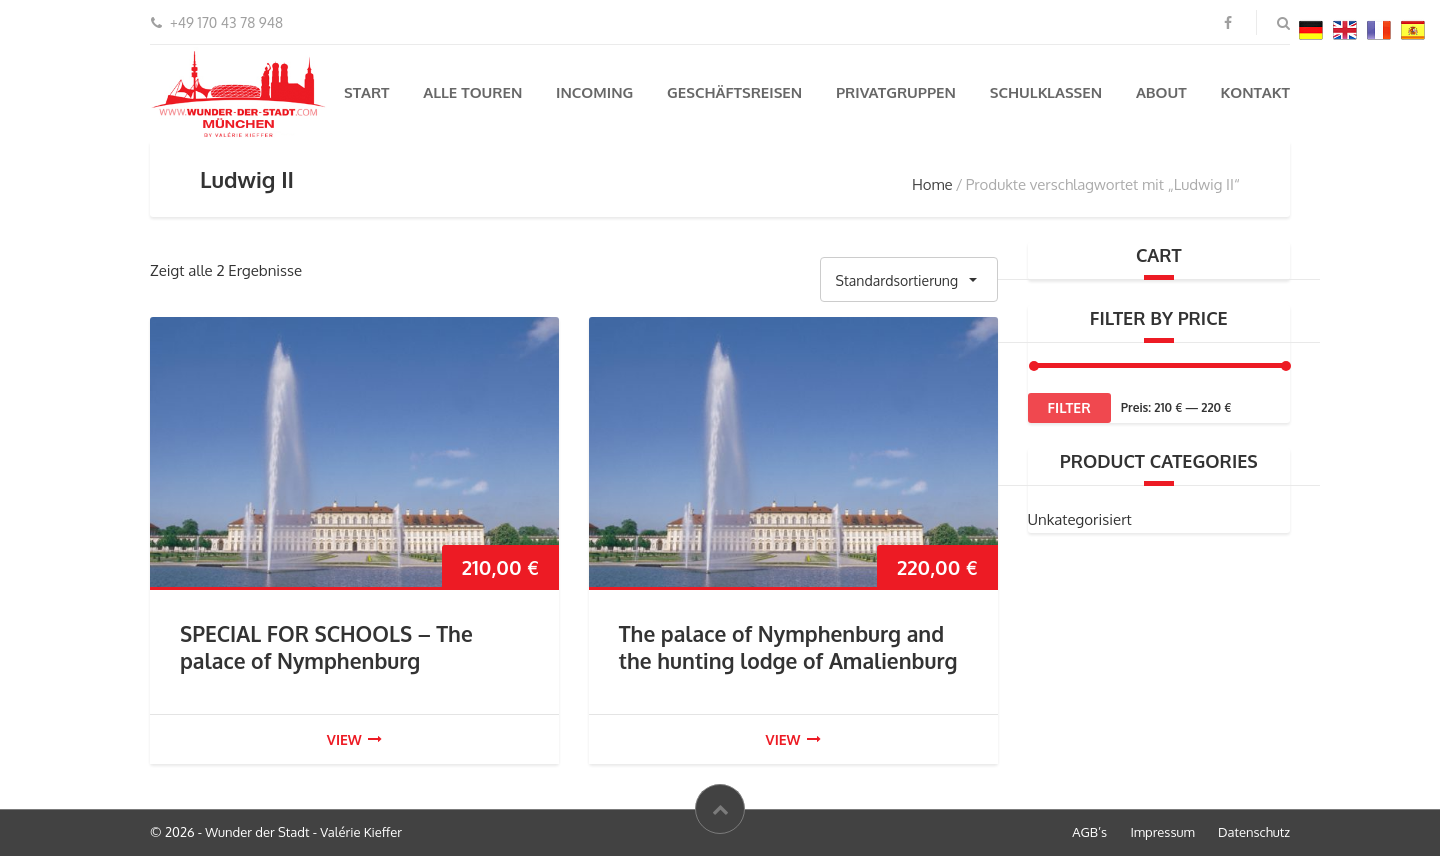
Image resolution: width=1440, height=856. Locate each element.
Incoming (594, 92)
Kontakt (1255, 92)
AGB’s (1089, 832)
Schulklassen (1046, 92)
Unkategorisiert (1080, 519)
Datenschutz (1254, 832)
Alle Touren (472, 92)
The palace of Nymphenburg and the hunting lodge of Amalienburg (788, 647)
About (1161, 92)
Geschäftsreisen (734, 92)
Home (932, 184)
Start (367, 92)
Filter (1069, 407)
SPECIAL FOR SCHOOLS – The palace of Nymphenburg (326, 647)
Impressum (1162, 832)
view (354, 739)
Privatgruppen (896, 92)
